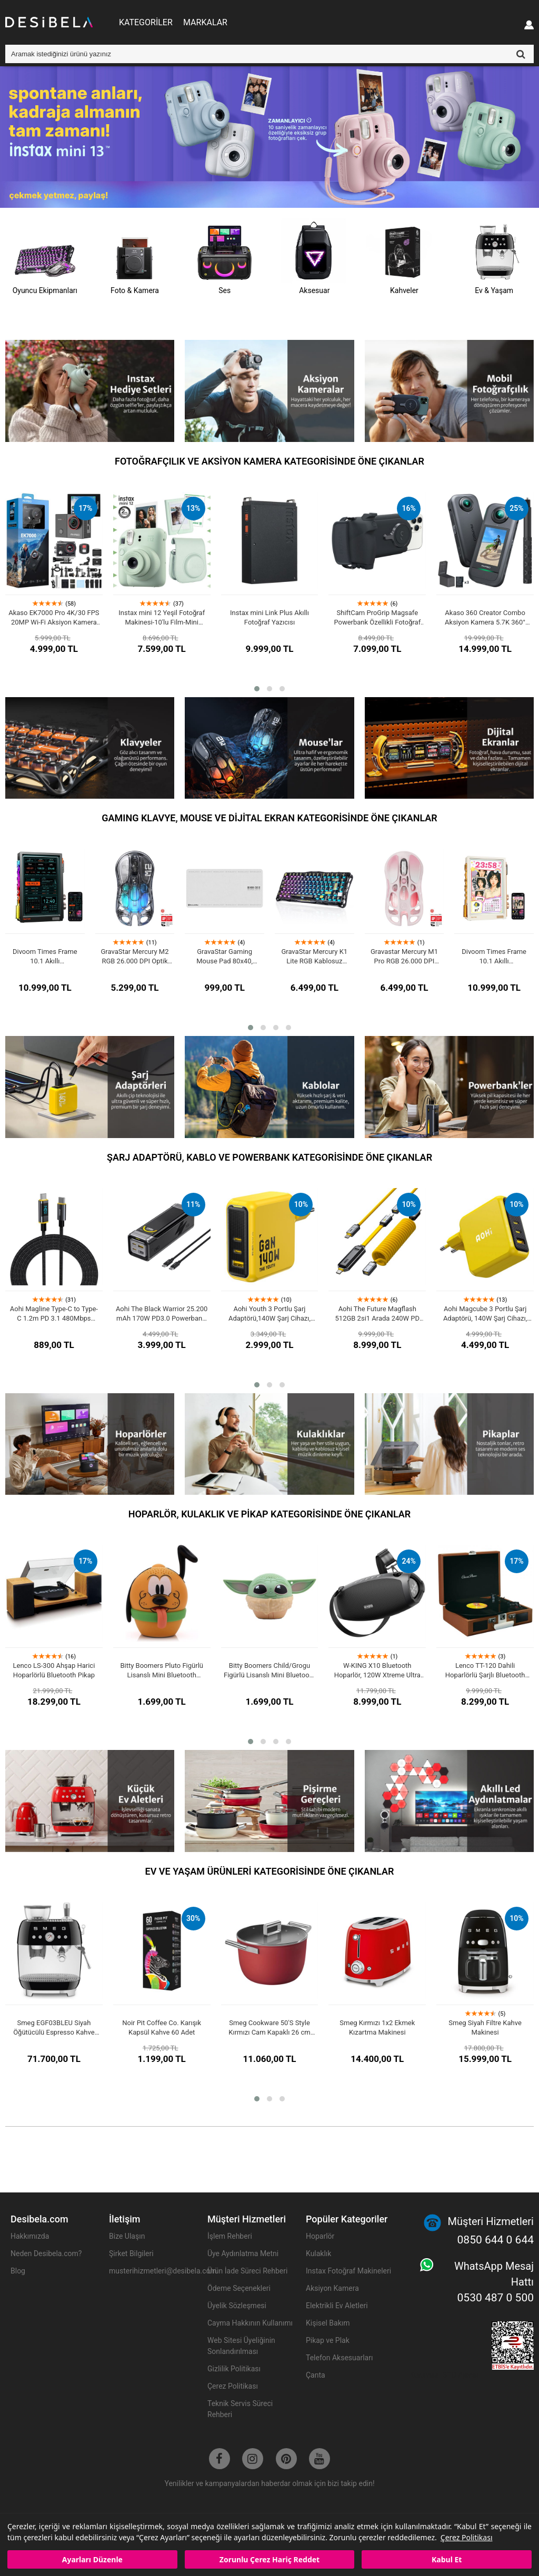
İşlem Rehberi (229, 2236)
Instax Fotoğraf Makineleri (348, 2271)
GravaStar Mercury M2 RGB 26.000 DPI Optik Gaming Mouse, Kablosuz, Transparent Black (134, 957)
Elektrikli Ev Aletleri (337, 2305)
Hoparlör (320, 2236)
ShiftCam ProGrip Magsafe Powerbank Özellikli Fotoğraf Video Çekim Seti (377, 618)
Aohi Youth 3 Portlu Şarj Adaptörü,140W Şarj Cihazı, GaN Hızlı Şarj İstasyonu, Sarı (270, 1314)
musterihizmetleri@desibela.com (153, 2271)
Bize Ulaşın (127, 2236)
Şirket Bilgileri (131, 2253)
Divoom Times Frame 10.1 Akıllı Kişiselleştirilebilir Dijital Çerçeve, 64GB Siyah (45, 957)
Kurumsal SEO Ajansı (444, 2375)
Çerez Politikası (467, 2537)
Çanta (315, 2375)
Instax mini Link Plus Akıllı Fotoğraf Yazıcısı (269, 617)
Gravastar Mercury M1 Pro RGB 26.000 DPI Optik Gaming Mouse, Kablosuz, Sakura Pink (404, 957)
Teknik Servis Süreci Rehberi (240, 2409)
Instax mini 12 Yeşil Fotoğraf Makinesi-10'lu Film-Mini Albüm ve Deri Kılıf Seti (161, 618)
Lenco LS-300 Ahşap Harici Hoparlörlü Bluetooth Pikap (54, 1670)
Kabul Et (447, 2559)
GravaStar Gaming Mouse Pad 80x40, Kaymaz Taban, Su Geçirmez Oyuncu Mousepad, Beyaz (224, 957)
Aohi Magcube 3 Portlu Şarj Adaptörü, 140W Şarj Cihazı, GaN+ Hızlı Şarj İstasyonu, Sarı (485, 1314)
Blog (18, 2271)
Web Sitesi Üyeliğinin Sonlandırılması (241, 2346)
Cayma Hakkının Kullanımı (250, 2323)
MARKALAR (205, 22)
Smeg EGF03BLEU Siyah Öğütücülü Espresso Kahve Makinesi (53, 2028)
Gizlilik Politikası (234, 2368)
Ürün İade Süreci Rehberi (247, 2271)
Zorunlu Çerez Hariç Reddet (269, 2559)
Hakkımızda (30, 2236)
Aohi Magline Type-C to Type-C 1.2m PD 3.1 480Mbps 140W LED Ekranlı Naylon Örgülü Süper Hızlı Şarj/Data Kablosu (54, 1314)
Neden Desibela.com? (46, 2253)
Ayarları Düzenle (92, 2559)
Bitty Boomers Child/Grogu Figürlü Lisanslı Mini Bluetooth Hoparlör (269, 1671)
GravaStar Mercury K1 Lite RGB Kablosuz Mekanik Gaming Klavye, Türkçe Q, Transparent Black (314, 957)
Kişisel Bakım (328, 2323)
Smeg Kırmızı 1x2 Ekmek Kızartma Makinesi (377, 2027)
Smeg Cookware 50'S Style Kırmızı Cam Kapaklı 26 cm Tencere (269, 2028)
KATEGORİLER (146, 22)
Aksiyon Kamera (332, 2288)
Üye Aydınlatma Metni (242, 2253)
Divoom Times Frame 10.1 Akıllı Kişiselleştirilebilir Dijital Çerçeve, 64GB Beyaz (494, 957)
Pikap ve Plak (328, 2340)
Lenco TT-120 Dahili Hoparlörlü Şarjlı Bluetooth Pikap (485, 1671)
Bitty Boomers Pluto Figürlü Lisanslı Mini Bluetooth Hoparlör (161, 1671)
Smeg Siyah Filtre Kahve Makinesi (485, 2027)
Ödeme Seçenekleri (239, 2288)
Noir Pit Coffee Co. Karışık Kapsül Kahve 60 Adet (161, 2027)
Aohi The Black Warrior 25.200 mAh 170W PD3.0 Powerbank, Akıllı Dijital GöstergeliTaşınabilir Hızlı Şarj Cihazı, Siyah (161, 1314)
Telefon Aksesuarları (339, 2357)
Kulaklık (318, 2253)
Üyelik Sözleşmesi (236, 2305)
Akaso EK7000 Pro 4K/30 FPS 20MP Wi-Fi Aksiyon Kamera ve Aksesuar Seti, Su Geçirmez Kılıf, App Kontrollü (53, 618)
